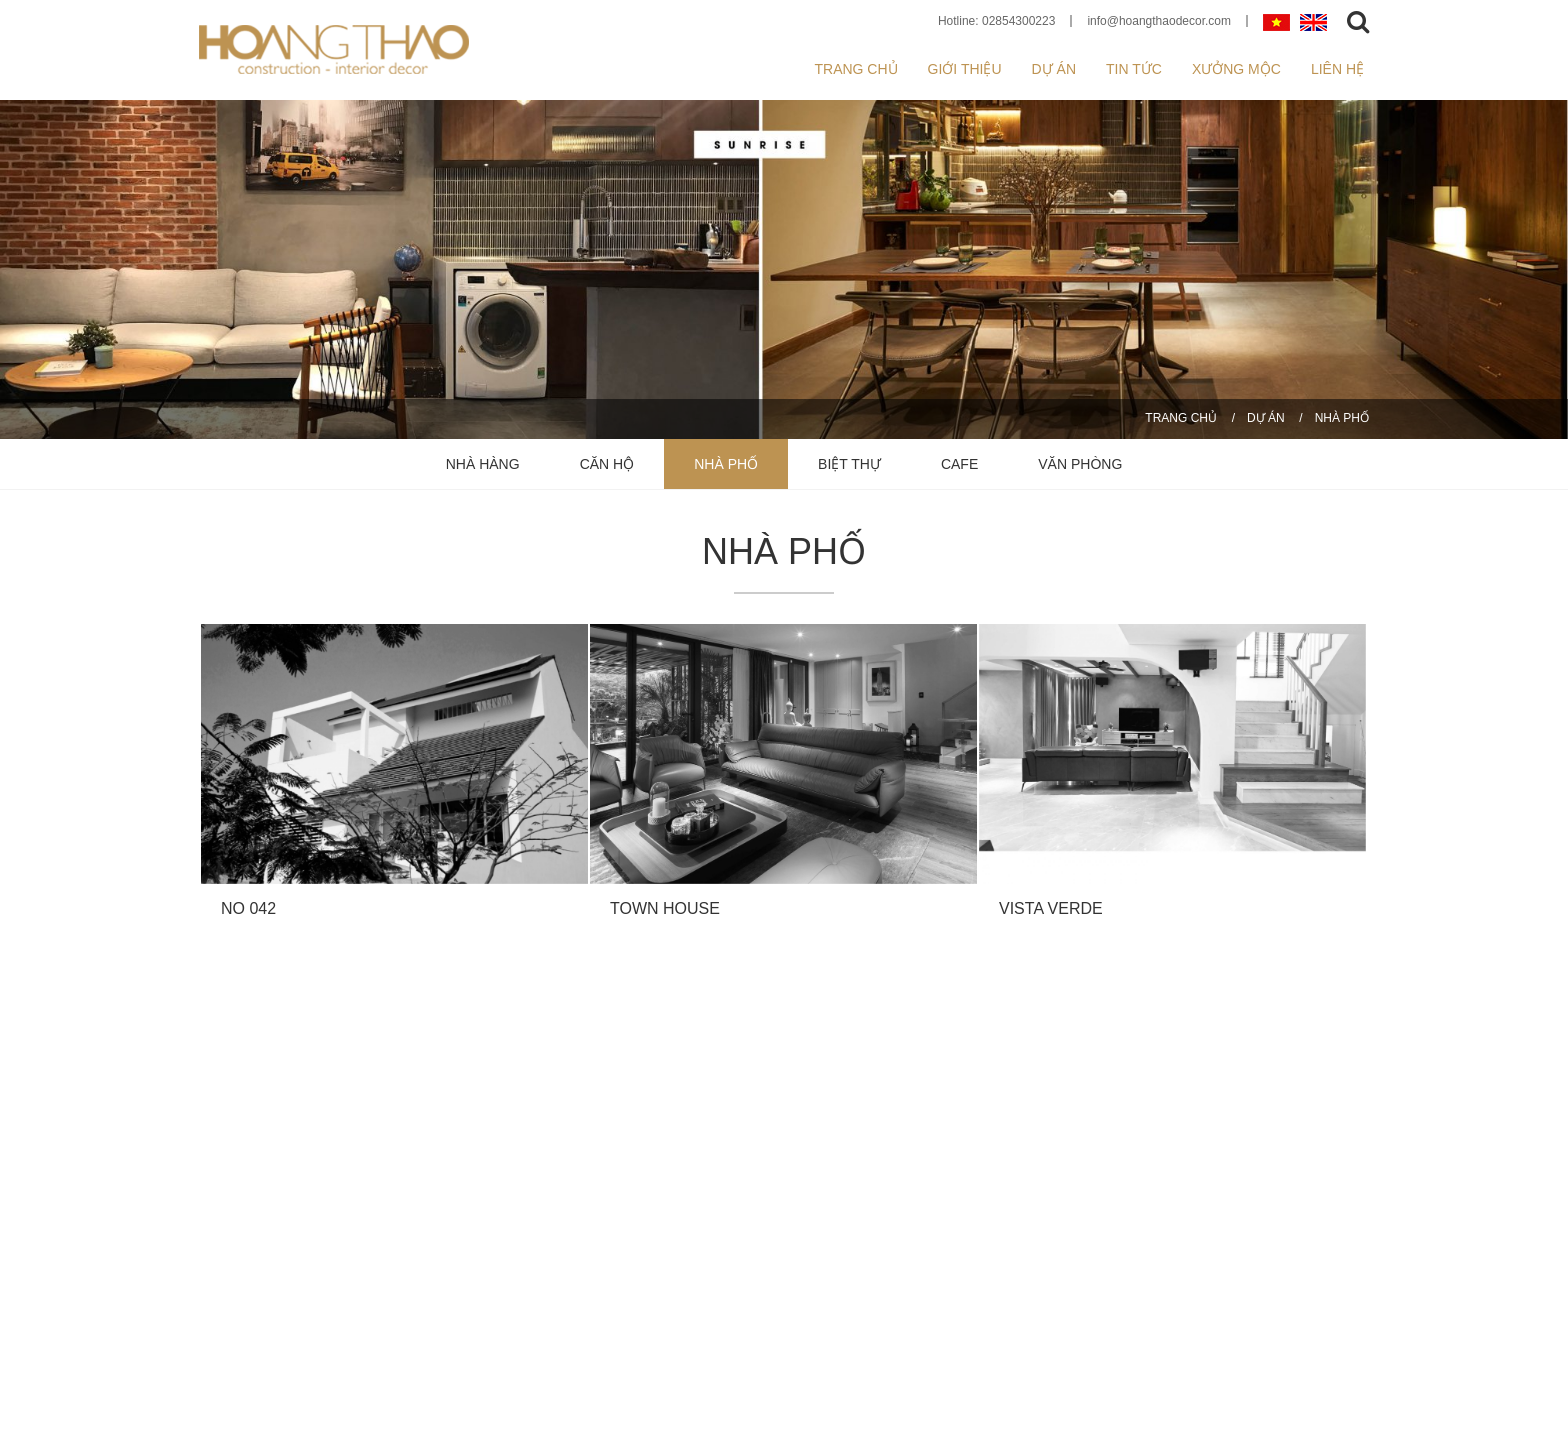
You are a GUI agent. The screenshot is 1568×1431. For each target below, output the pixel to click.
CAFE (959, 464)
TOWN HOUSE (665, 908)
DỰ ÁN (1266, 418)
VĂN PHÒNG (1080, 464)
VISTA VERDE (1051, 908)
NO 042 (248, 908)
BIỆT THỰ (849, 464)
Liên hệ (1337, 69)
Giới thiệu (965, 69)
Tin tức (1134, 69)
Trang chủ (855, 69)
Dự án (1054, 69)
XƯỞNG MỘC (1236, 69)
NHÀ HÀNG (483, 464)
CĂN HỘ (607, 464)
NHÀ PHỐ (1342, 418)
